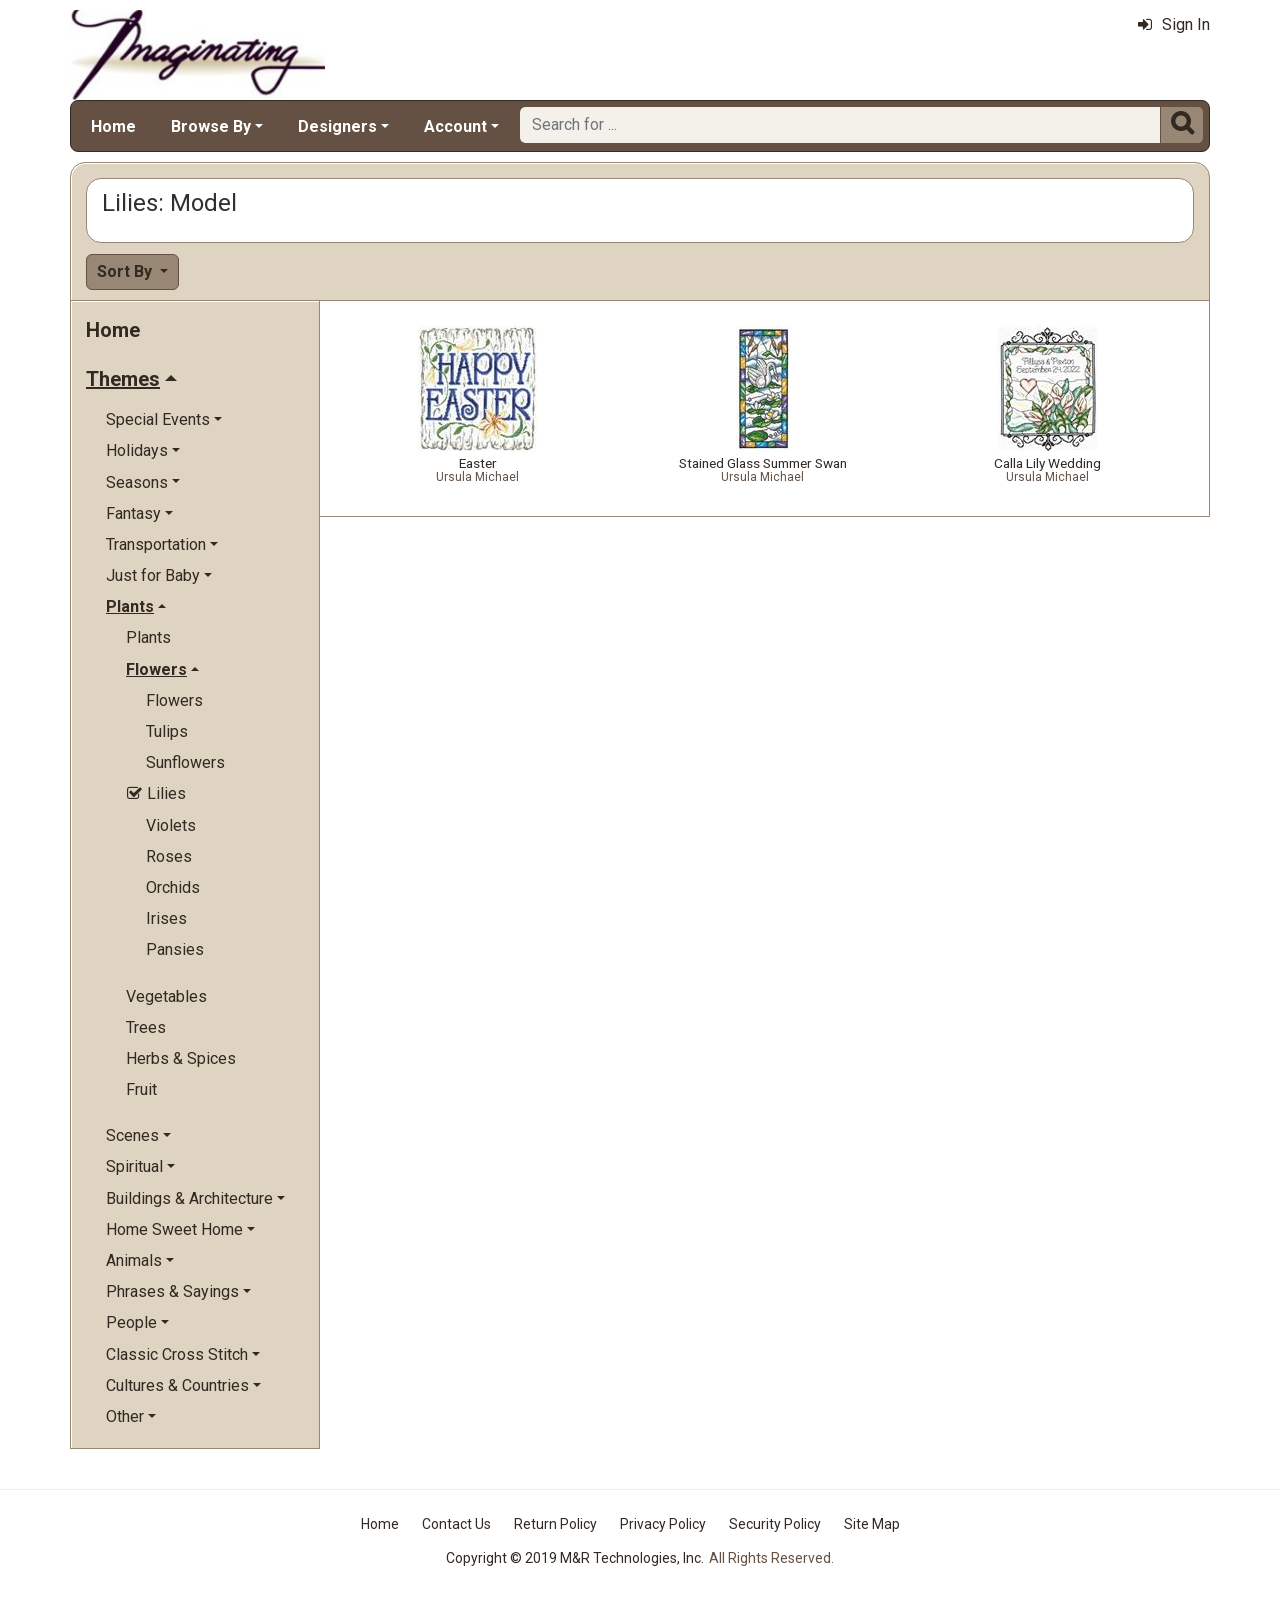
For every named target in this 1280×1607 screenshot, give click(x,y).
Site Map (872, 1524)
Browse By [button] (211, 126)
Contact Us (456, 1524)
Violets (171, 825)
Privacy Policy (663, 1524)
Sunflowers (185, 762)
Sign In (1174, 24)
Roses (169, 856)
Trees (146, 1027)
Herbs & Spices (181, 1058)
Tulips (167, 731)
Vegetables (166, 996)
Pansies (175, 949)
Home (113, 126)
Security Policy (775, 1524)
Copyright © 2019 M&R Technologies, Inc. (575, 1558)
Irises (166, 918)
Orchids (173, 887)
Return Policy (555, 1524)
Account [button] (455, 126)
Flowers (174, 700)
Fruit (141, 1089)
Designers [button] (337, 126)
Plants (148, 637)
